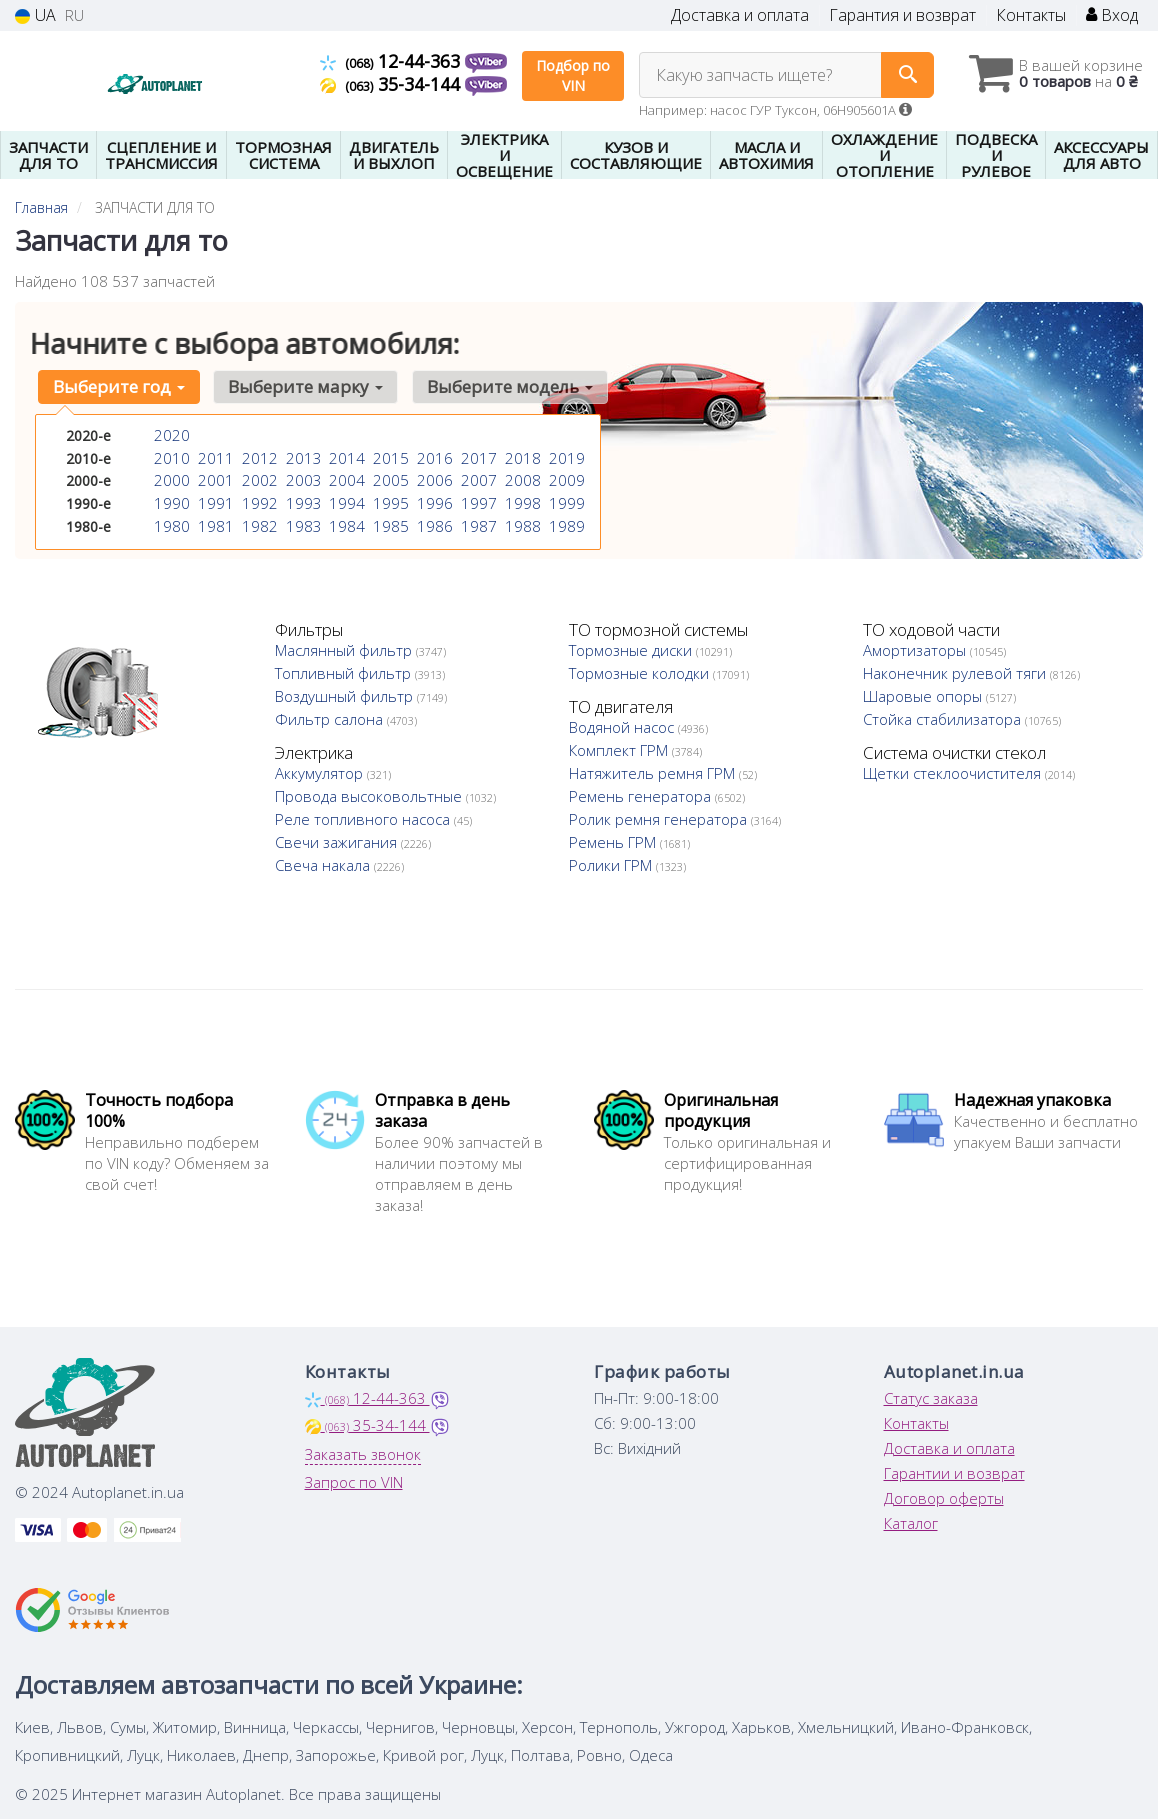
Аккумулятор (321, 773)
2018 (521, 456)
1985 (389, 519)
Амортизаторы (916, 650)
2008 (521, 477)
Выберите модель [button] (496, 386)
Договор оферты (944, 1498)
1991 (214, 498)
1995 (389, 498)
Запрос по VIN (354, 1482)
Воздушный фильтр (346, 696)
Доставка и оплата (740, 15)
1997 (477, 498)
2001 (214, 477)
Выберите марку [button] (297, 386)
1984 (345, 519)
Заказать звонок (363, 1454)
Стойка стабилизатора (944, 719)
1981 (214, 519)
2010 (170, 456)
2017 (477, 456)
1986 (433, 519)
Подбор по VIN (573, 75)
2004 (345, 477)
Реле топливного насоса (364, 819)
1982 (258, 519)
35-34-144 (392, 84)
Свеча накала (324, 865)
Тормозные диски (632, 650)
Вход (1112, 15)
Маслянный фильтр (345, 650)
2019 (565, 456)
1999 (565, 498)
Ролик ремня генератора (660, 819)
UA (35, 15)
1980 (170, 519)
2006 (433, 477)
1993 (302, 498)
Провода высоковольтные (370, 796)
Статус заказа (931, 1398)
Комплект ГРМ (620, 750)
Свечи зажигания (338, 842)
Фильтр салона (331, 719)
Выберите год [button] (116, 386)
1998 (521, 498)
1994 (345, 498)
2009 (565, 477)
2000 (170, 477)
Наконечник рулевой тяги (956, 673)
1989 (565, 519)
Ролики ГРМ (612, 865)
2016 (433, 456)
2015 (389, 456)
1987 (477, 519)
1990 (170, 498)
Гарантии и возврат (954, 1473)
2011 (214, 456)
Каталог (911, 1523)
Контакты (1031, 15)
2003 (302, 477)
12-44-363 (392, 61)
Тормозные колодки (641, 673)
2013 (302, 456)
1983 (302, 519)
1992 (258, 498)
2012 (258, 456)
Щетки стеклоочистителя (954, 773)
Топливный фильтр (345, 673)
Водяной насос (623, 727)
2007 (477, 477)
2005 (389, 477)
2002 (258, 477)
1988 (521, 519)
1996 (433, 498)
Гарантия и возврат (902, 15)
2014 (345, 456)
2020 (170, 435)
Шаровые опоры (924, 696)
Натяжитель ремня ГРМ (654, 773)
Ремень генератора (642, 796)
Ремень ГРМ (614, 842)
